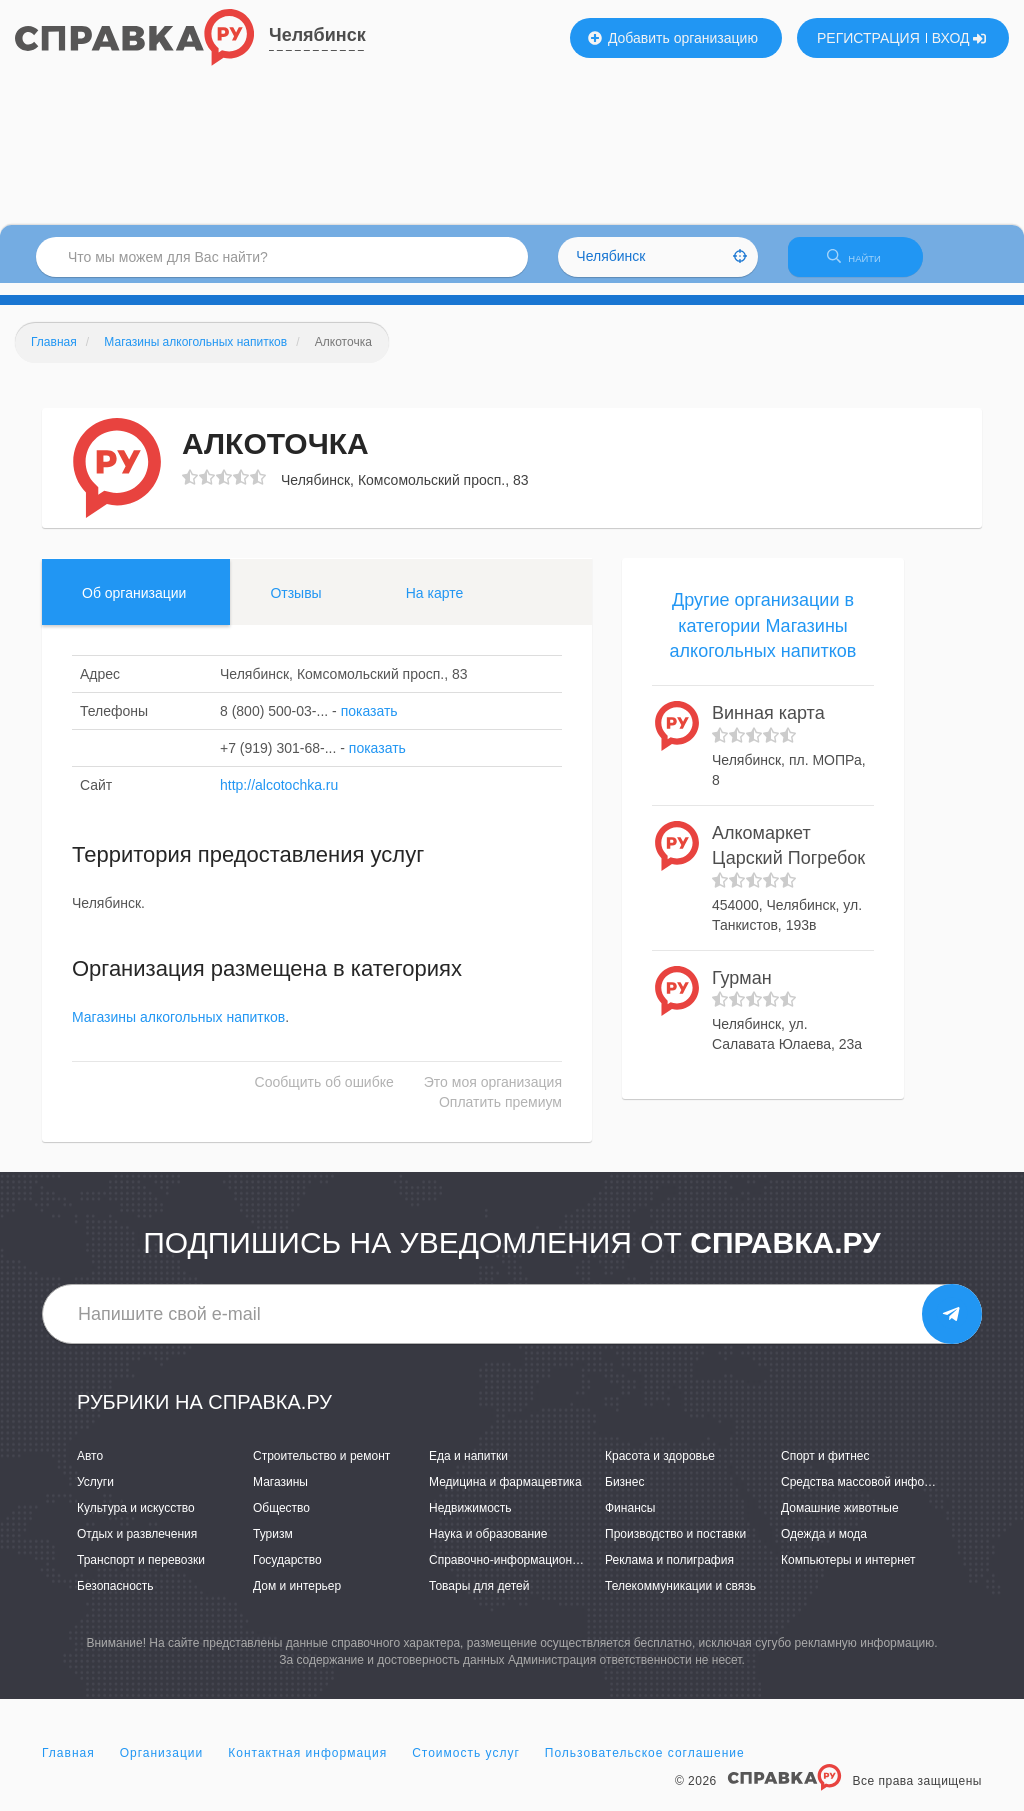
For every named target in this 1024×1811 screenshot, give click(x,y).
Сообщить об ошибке (324, 1095)
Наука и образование (488, 1546)
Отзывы (295, 605)
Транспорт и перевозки (141, 1572)
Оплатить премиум (500, 1115)
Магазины (280, 1494)
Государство (287, 1572)
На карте (435, 605)
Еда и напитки (468, 1468)
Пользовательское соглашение (645, 1765)
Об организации (134, 605)
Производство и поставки (675, 1546)
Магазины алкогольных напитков (178, 1030)
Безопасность (115, 1599)
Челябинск (317, 35)
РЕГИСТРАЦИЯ (868, 38)
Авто (90, 1468)
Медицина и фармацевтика (505, 1494)
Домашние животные (840, 1520)
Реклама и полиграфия (669, 1572)
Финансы (630, 1520)
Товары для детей (479, 1599)
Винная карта (768, 725)
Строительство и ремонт (321, 1468)
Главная (68, 1765)
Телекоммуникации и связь (680, 1599)
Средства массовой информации (873, 1494)
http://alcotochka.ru (279, 797)
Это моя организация (493, 1095)
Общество (281, 1520)
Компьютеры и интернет (848, 1572)
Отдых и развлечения (137, 1546)
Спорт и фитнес (825, 1468)
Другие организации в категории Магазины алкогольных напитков (763, 637)
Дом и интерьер (297, 1599)
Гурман (742, 990)
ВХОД (959, 38)
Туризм (273, 1546)
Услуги (95, 1494)
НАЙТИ (864, 264)
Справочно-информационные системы (537, 1572)
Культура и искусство (136, 1520)
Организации (162, 1765)
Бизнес (624, 1494)
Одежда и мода (824, 1546)
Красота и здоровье (660, 1468)
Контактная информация (307, 1765)
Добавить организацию (673, 38)
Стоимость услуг (466, 1765)
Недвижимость (470, 1520)
